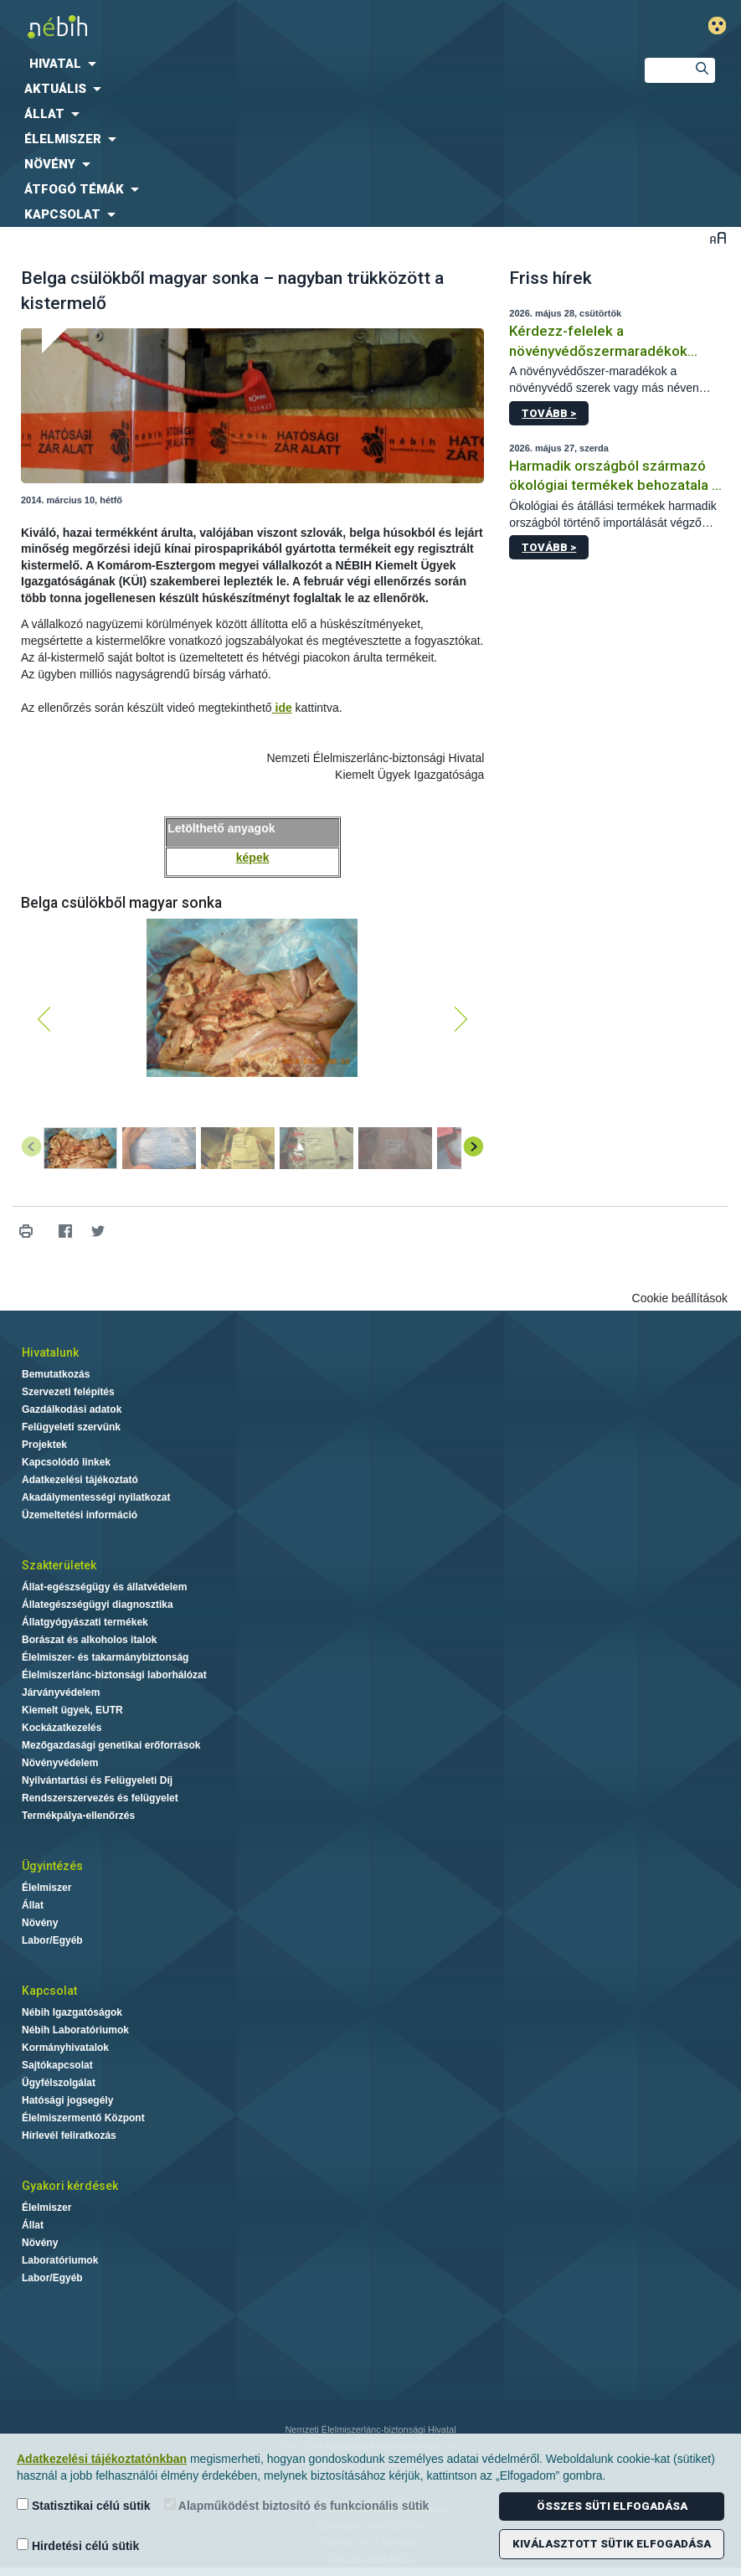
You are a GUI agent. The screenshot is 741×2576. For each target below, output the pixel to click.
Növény (40, 1923)
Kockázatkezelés (61, 1728)
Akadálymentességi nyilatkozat (96, 1497)
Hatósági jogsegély (67, 2100)
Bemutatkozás (56, 1374)
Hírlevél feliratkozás (69, 2135)
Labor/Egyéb (52, 1940)
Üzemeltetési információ (79, 1515)
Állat (33, 1905)
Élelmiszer (46, 1887)
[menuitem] (309, 63)
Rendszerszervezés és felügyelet (100, 1798)
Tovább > (549, 413)
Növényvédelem (60, 1763)
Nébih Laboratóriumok (75, 2030)
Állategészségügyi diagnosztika (97, 1604)
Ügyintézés (52, 1866)
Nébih (247, 26)
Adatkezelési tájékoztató (80, 1480)
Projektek (44, 1444)
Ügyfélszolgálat (58, 2083)
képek (253, 857)
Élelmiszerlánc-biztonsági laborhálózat (114, 1675)
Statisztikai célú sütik (84, 2505)
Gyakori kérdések (70, 2185)
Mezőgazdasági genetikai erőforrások (111, 1745)
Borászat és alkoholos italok (89, 1640)
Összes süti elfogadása (612, 2506)
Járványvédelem (61, 1692)
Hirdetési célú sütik (78, 2545)
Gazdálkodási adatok (71, 1409)
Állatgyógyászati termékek (85, 1622)
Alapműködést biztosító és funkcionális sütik (297, 2505)
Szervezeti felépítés (68, 1392)
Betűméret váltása (718, 237)
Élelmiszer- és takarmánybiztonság (105, 1657)
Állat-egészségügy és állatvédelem (104, 1587)
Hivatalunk (50, 1352)
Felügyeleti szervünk (71, 1427)
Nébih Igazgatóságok (72, 2012)
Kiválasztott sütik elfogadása (611, 2543)
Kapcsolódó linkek (66, 1462)
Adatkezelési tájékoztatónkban (102, 2458)
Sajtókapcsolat (57, 2065)
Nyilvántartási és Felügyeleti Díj (97, 1780)
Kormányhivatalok (65, 2047)
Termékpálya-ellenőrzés (78, 1815)
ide (282, 707)
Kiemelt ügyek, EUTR (72, 1710)
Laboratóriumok (60, 2260)
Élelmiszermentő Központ (83, 2118)
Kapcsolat (49, 1990)
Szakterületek (59, 1565)
